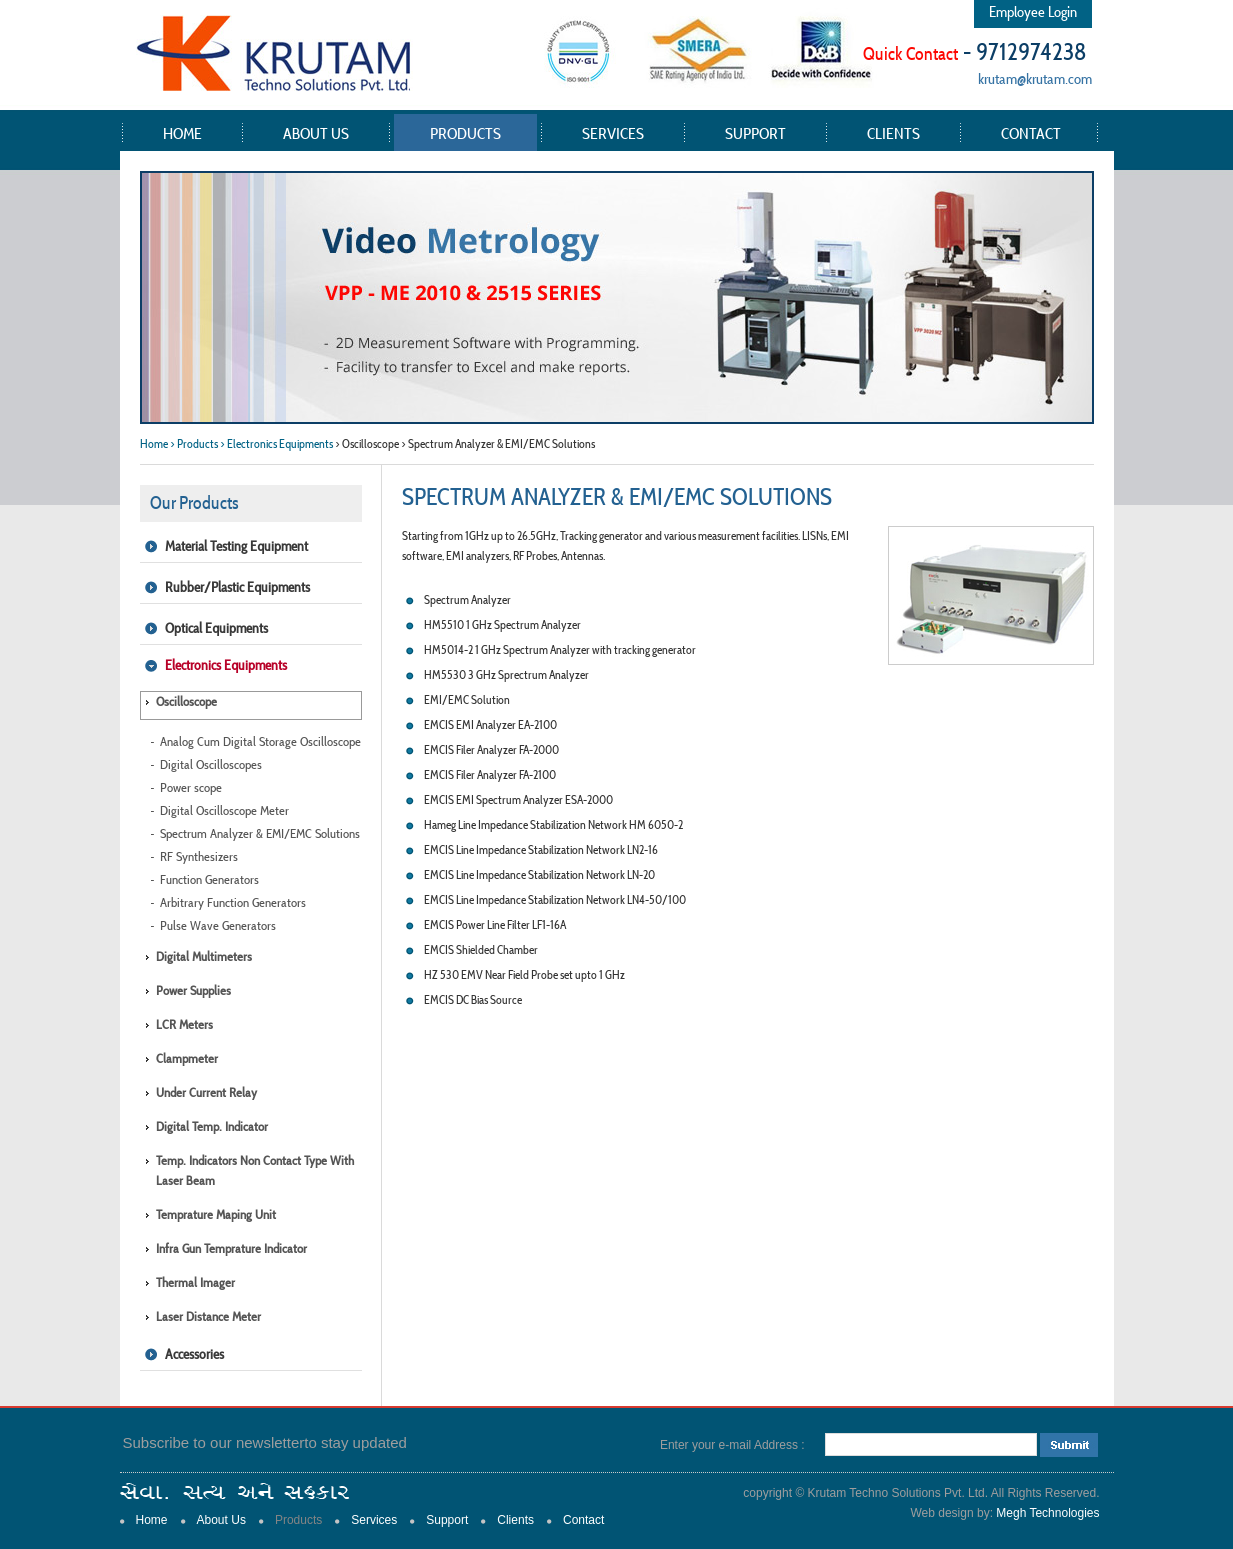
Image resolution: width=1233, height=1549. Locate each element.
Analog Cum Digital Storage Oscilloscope (260, 741)
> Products (194, 443)
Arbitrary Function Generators (233, 902)
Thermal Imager (195, 1282)
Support (755, 133)
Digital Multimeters (204, 956)
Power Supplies (193, 990)
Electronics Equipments (226, 665)
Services (613, 133)
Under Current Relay (206, 1092)
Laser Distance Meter (208, 1316)
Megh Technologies (1047, 1513)
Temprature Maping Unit (216, 1214)
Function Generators (209, 879)
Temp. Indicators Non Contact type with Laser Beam (255, 1170)
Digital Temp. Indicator (212, 1126)
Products (465, 133)
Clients (893, 133)
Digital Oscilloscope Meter (224, 810)
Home (182, 133)
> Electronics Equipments (276, 443)
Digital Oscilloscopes (211, 764)
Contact (1031, 133)
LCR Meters (184, 1024)
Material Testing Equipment (236, 546)
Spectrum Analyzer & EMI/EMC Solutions (260, 833)
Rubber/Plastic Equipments (237, 587)
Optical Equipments (216, 628)
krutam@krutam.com (1035, 78)
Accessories (194, 1354)
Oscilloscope (186, 701)
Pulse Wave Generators (218, 925)
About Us (316, 133)
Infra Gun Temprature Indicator (231, 1248)
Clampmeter (187, 1058)
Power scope (191, 787)
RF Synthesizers (199, 856)
